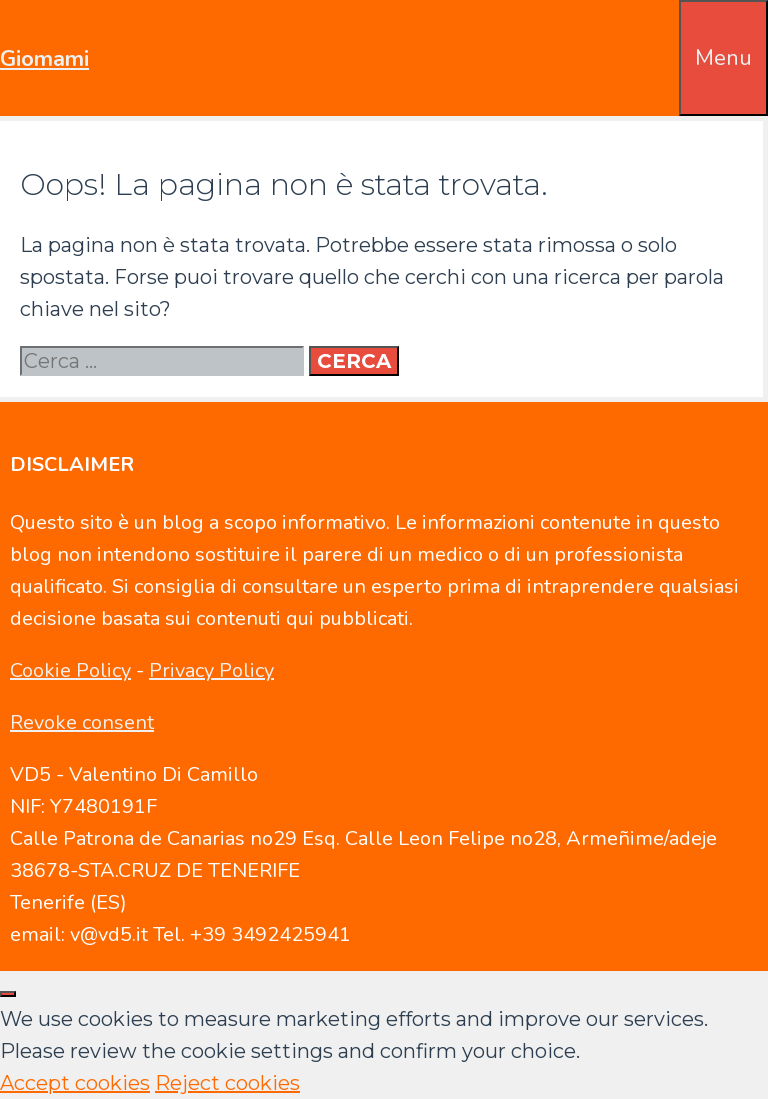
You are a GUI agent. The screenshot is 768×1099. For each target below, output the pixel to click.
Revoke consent (82, 722)
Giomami (44, 59)
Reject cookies (227, 1083)
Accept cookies (75, 1083)
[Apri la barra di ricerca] (665, 32)
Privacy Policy (211, 670)
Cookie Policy (70, 670)
